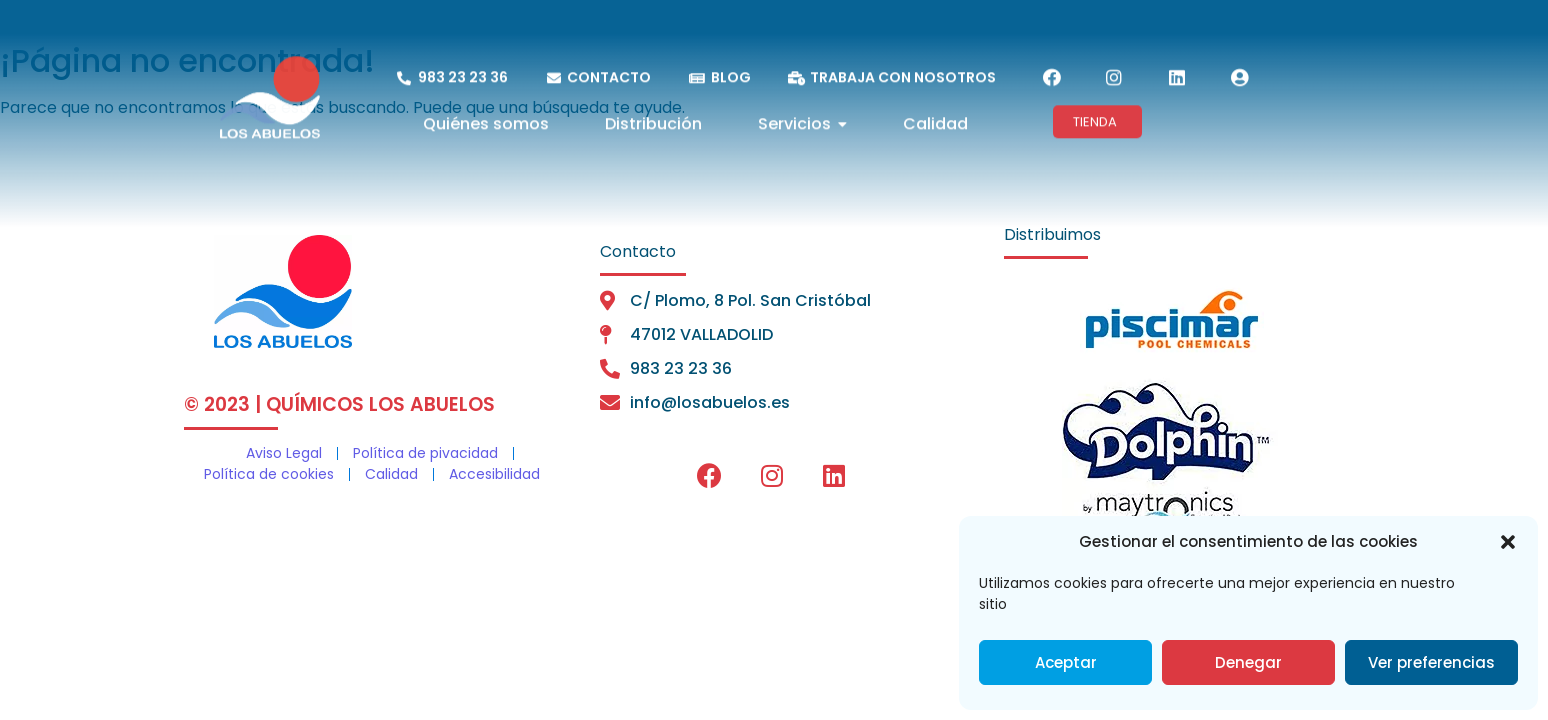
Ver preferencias (1431, 662)
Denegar (1248, 662)
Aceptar (1066, 662)
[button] (1508, 542)
